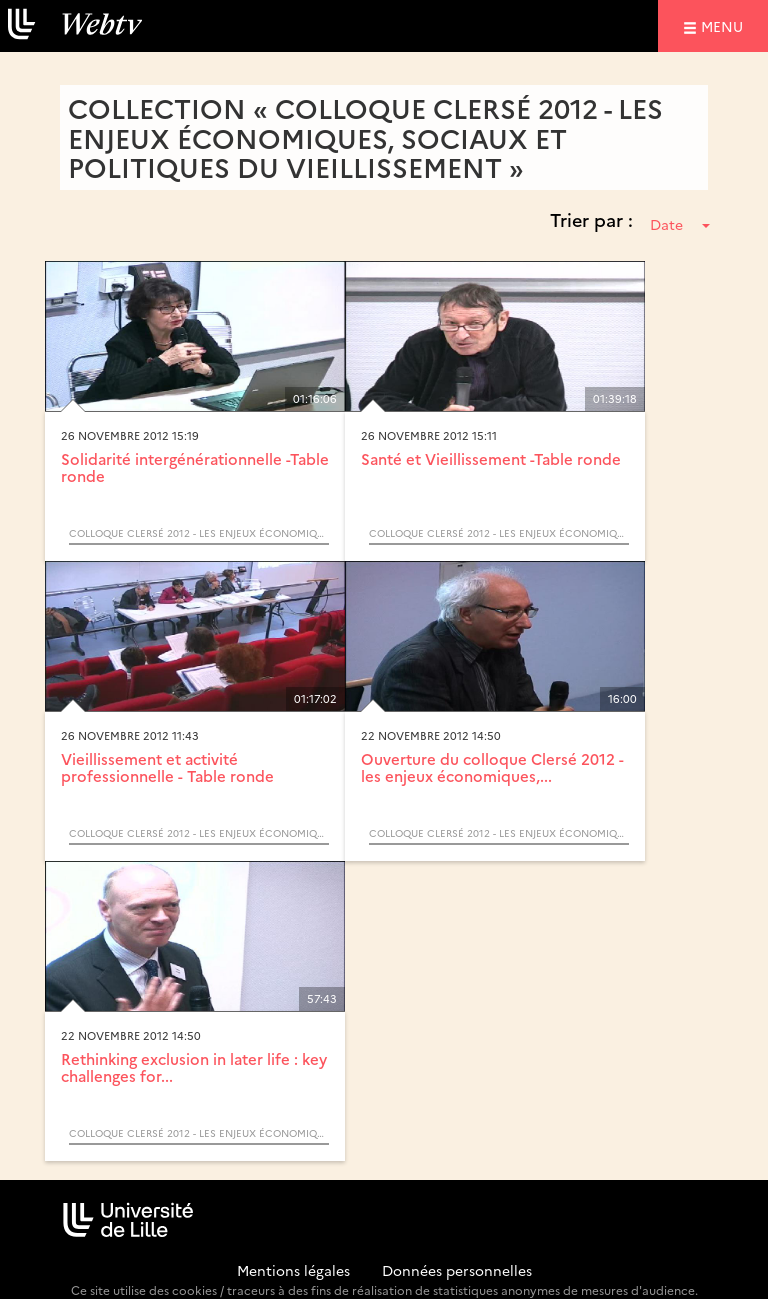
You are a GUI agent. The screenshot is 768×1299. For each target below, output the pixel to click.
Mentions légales (293, 1270)
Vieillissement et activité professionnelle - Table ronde (167, 767)
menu (725, 25)
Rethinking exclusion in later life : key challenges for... (194, 1067)
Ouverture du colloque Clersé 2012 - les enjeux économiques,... (492, 767)
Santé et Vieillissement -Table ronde (491, 458)
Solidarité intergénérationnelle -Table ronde (195, 467)
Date (680, 224)
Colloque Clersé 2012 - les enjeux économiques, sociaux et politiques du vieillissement (199, 533)
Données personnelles (457, 1270)
